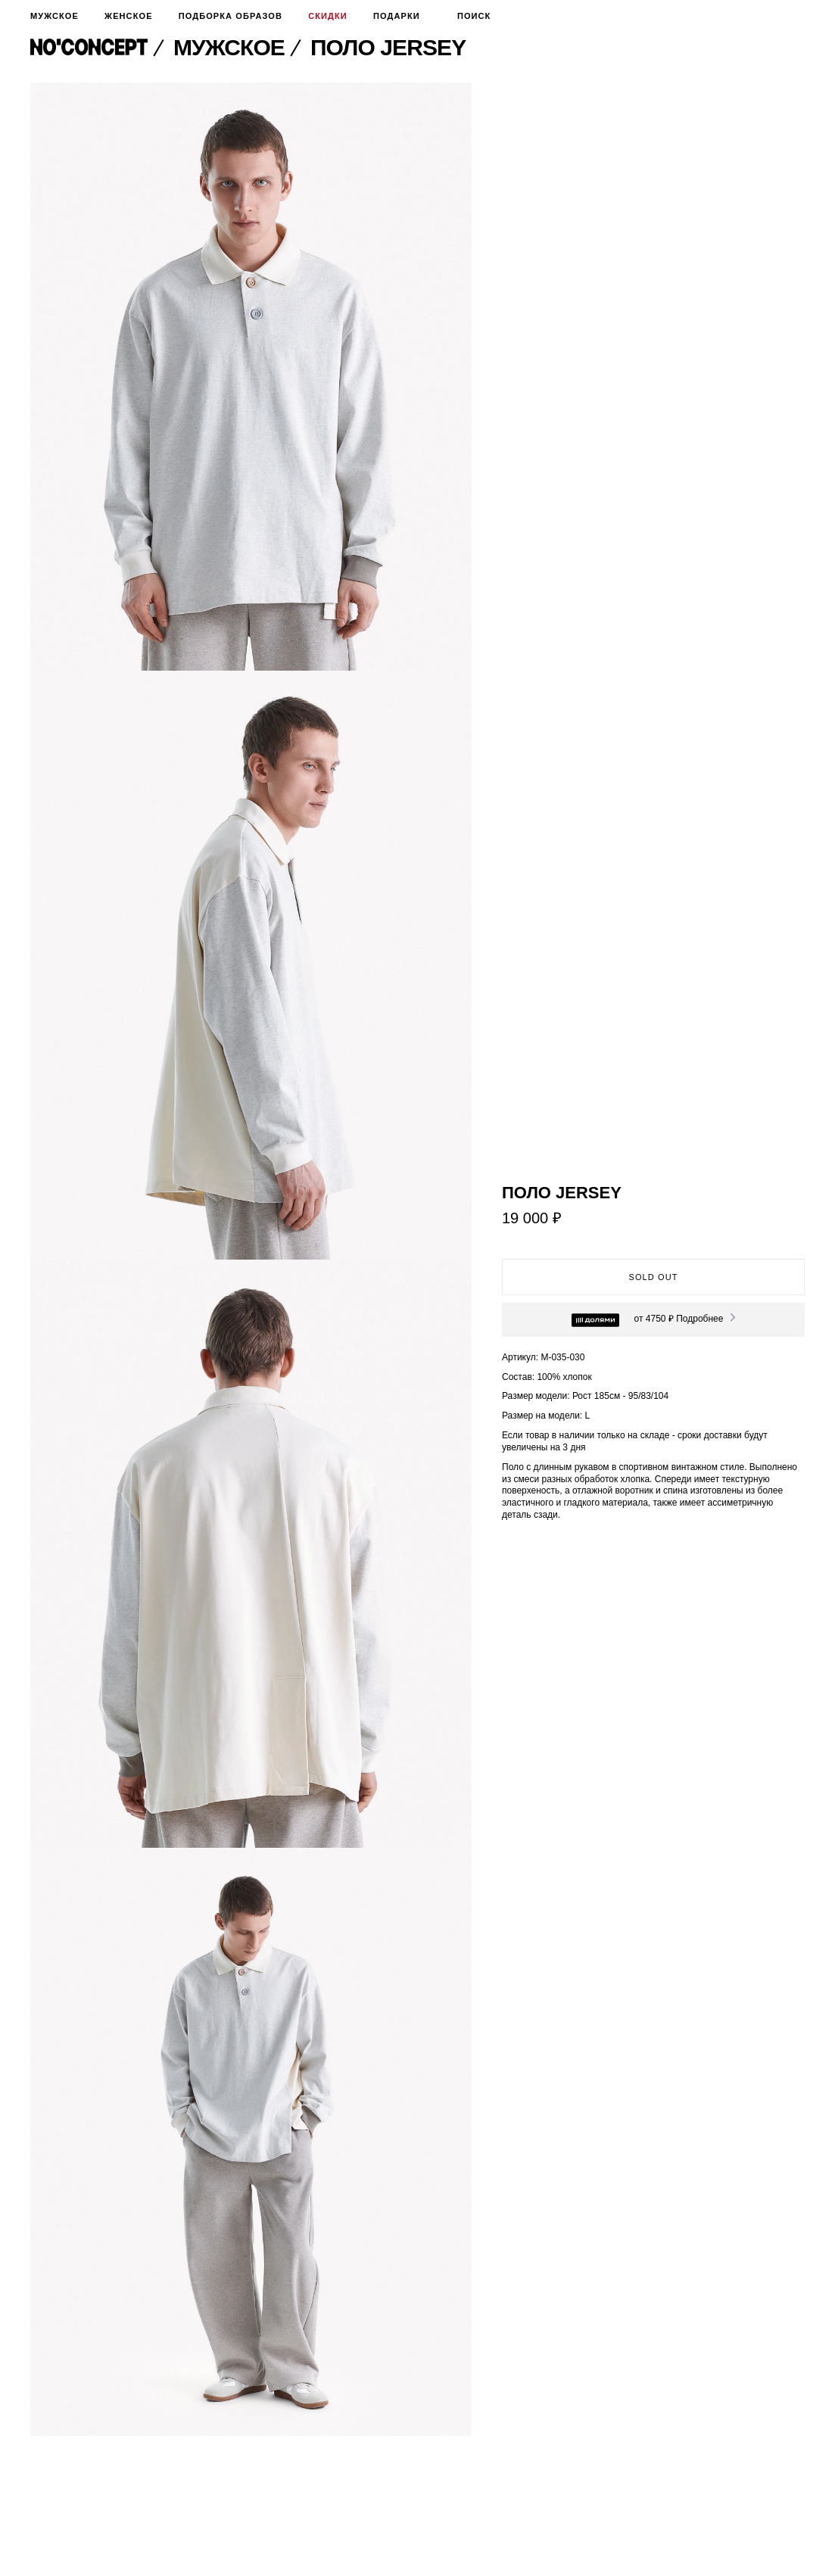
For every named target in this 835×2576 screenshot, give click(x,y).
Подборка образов (230, 15)
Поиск (468, 15)
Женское (128, 15)
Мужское (54, 15)
